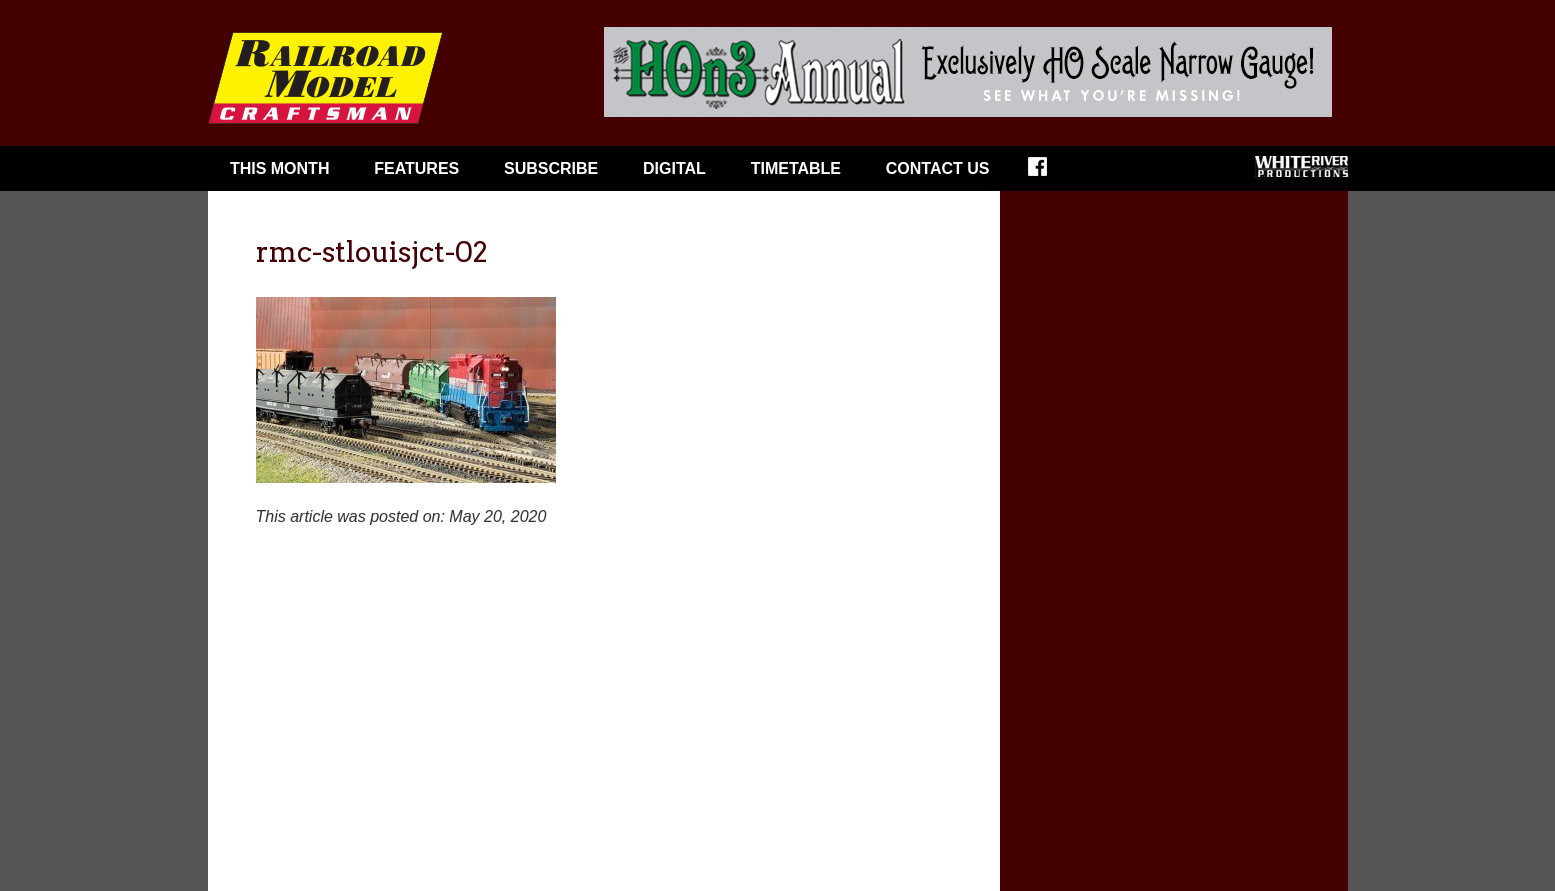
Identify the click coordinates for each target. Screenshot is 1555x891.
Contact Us (938, 168)
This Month (280, 168)
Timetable (796, 168)
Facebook (1050, 173)
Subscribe (551, 168)
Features (416, 168)
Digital (674, 168)
